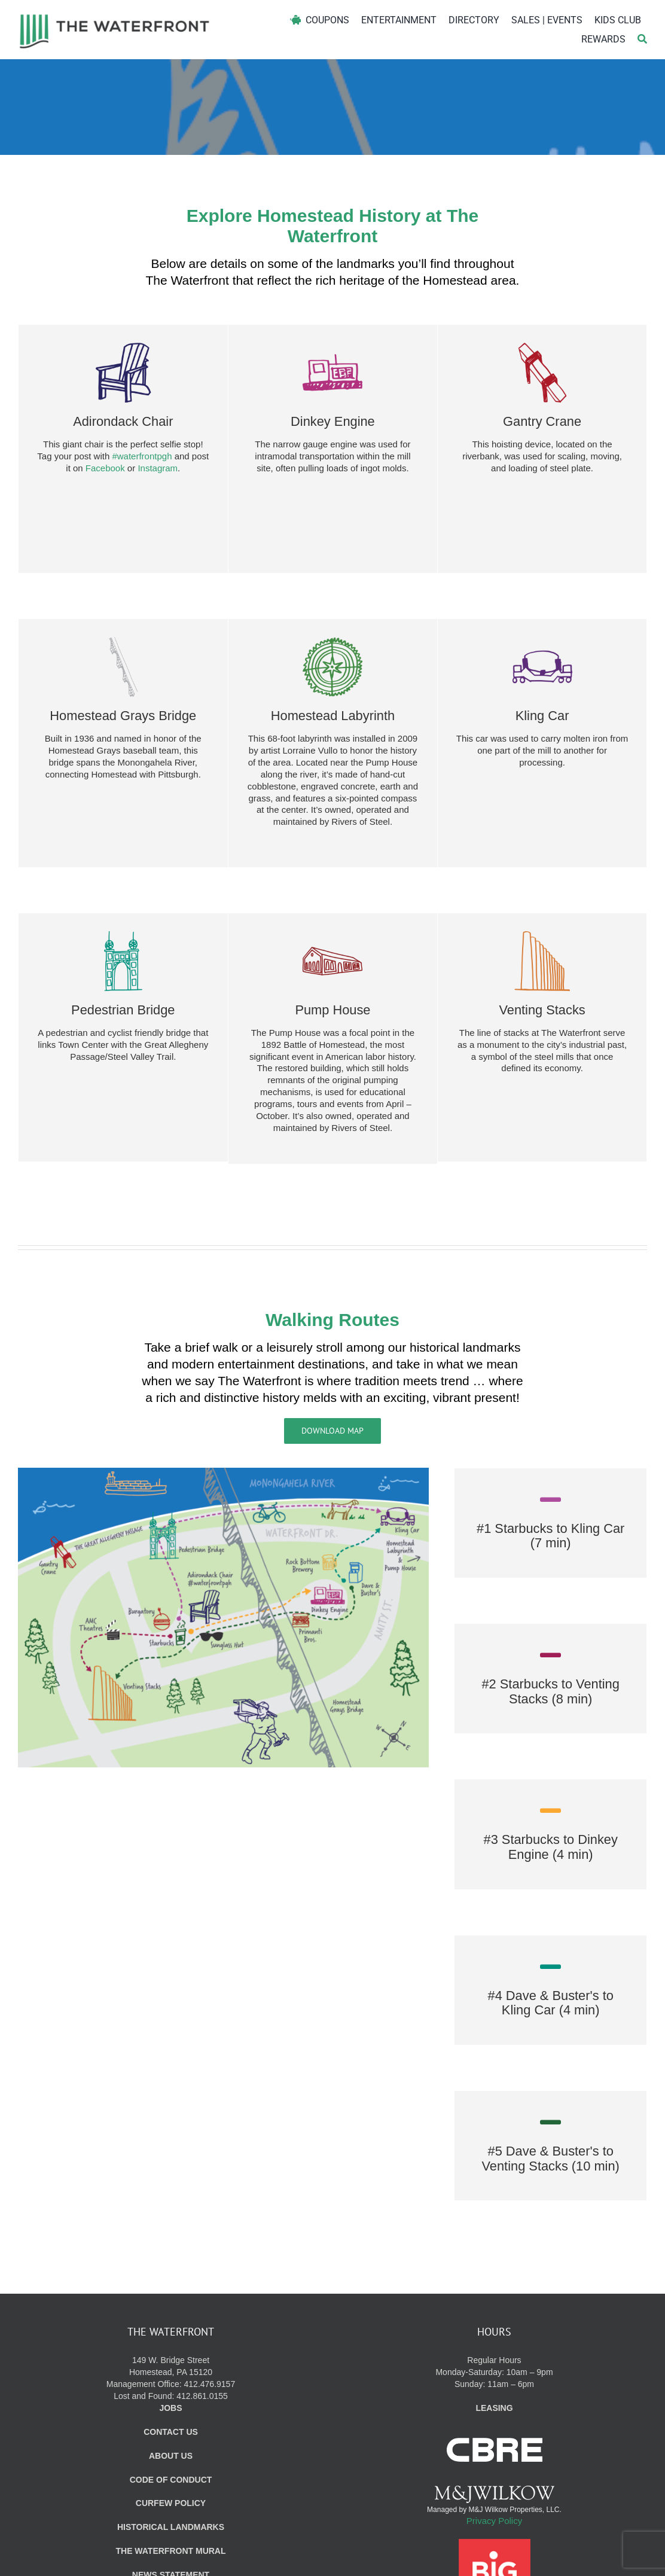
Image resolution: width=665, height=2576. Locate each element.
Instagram (158, 466)
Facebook (105, 466)
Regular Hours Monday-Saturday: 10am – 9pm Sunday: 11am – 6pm (494, 2344)
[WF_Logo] (114, 17)
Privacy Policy (494, 2492)
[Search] (642, 39)
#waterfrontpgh (142, 454)
